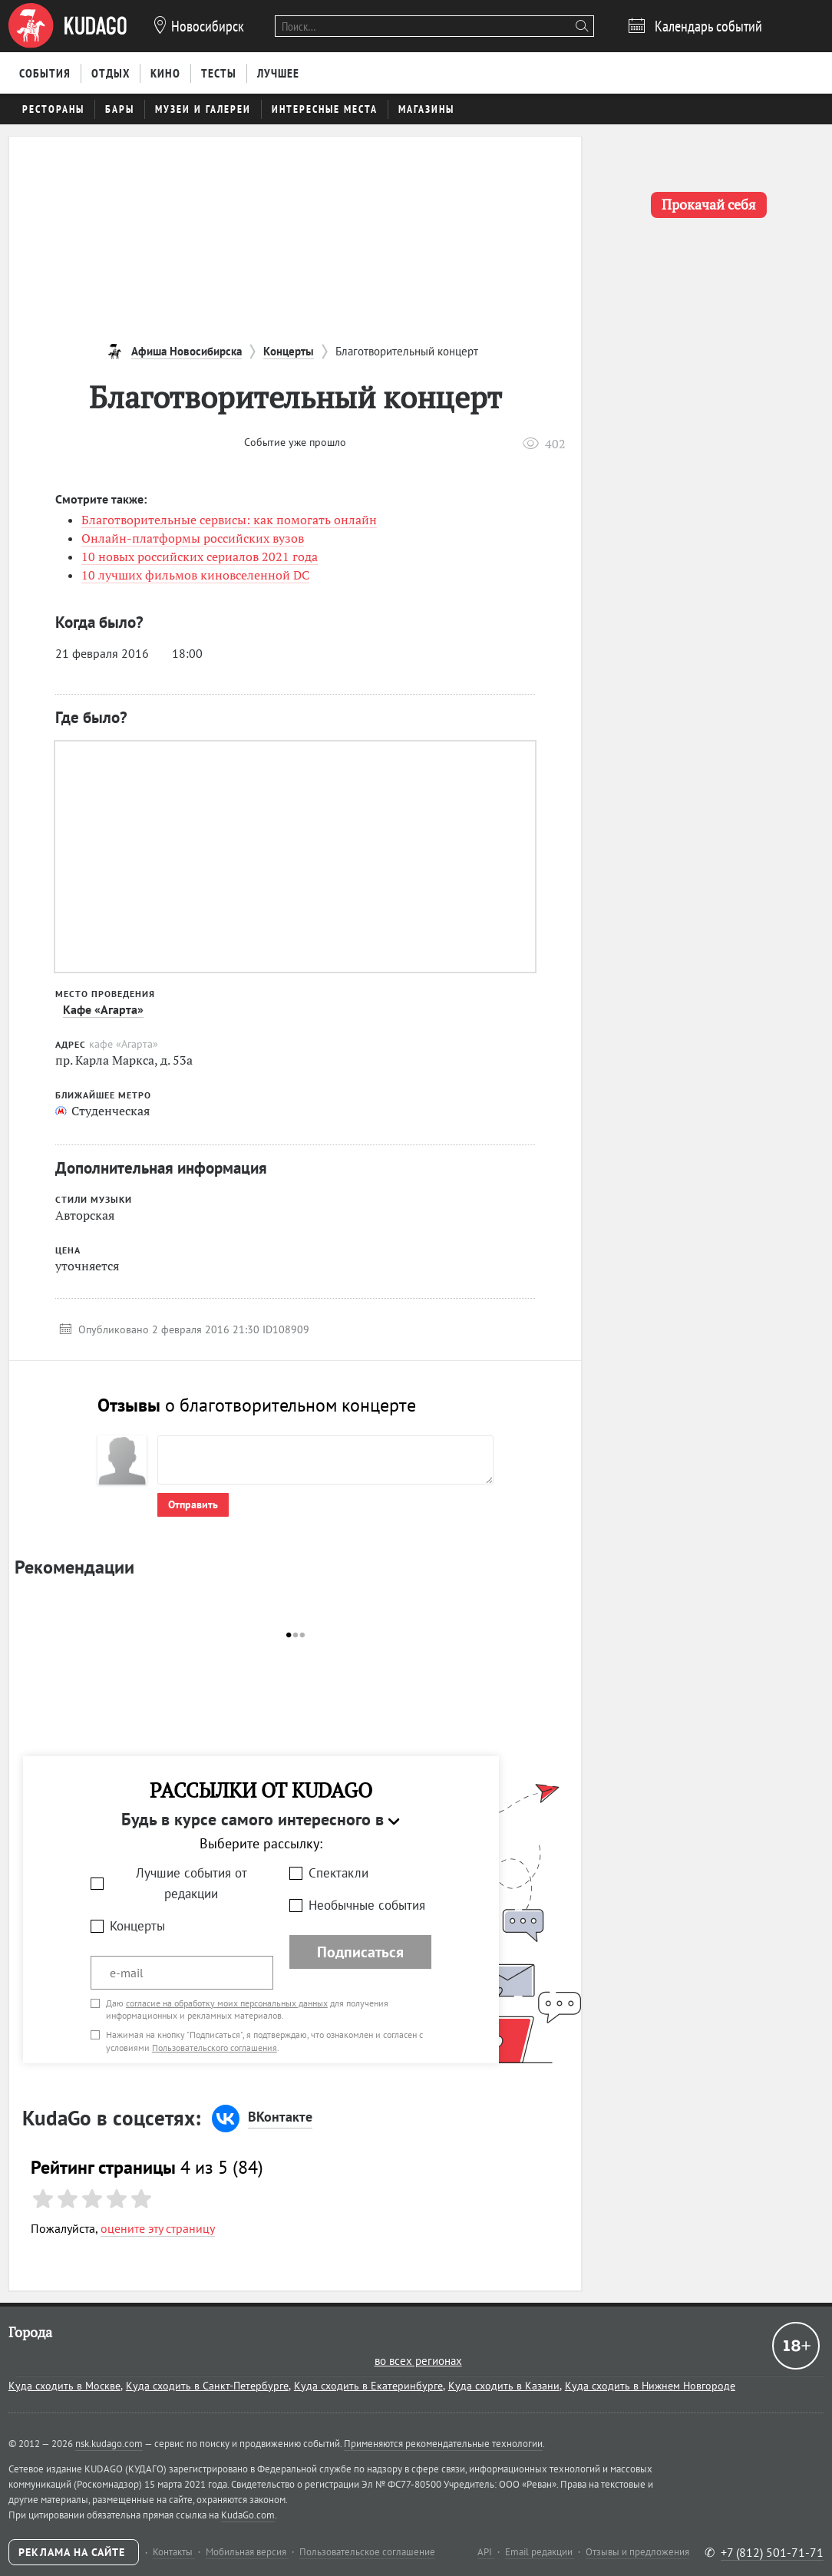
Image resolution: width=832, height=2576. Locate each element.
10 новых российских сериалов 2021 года (199, 556)
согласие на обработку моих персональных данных (227, 2003)
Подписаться (360, 1952)
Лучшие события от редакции (191, 1883)
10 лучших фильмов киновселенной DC (195, 575)
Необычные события (367, 1905)
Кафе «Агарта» (103, 1009)
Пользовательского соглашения (214, 2047)
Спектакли (338, 1872)
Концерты (137, 1925)
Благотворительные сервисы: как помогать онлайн (229, 519)
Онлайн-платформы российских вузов (192, 538)
